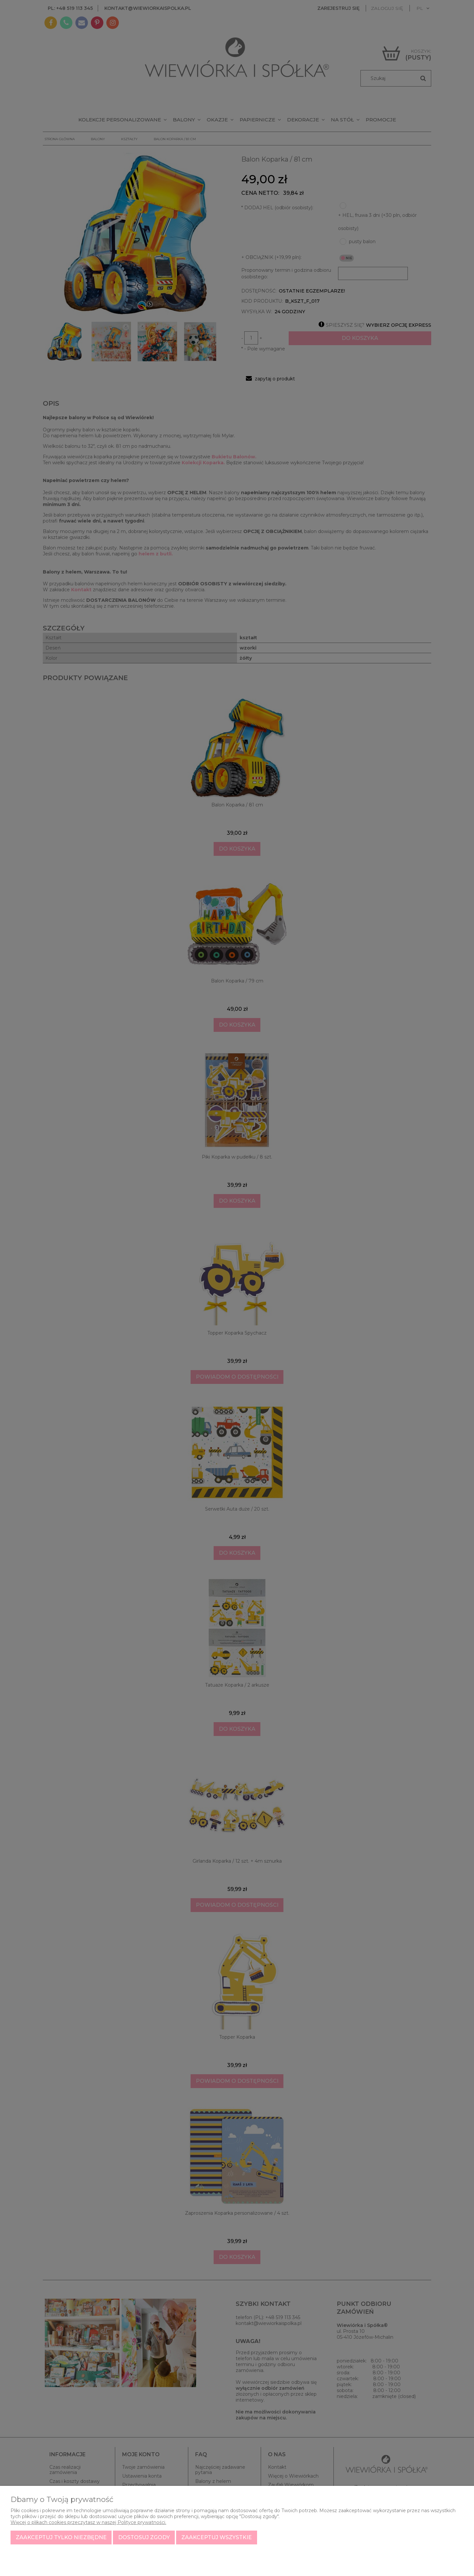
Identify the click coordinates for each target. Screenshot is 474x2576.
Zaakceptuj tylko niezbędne (61, 2537)
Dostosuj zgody (144, 2537)
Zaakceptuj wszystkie (216, 2537)
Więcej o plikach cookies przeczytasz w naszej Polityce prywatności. (88, 2522)
